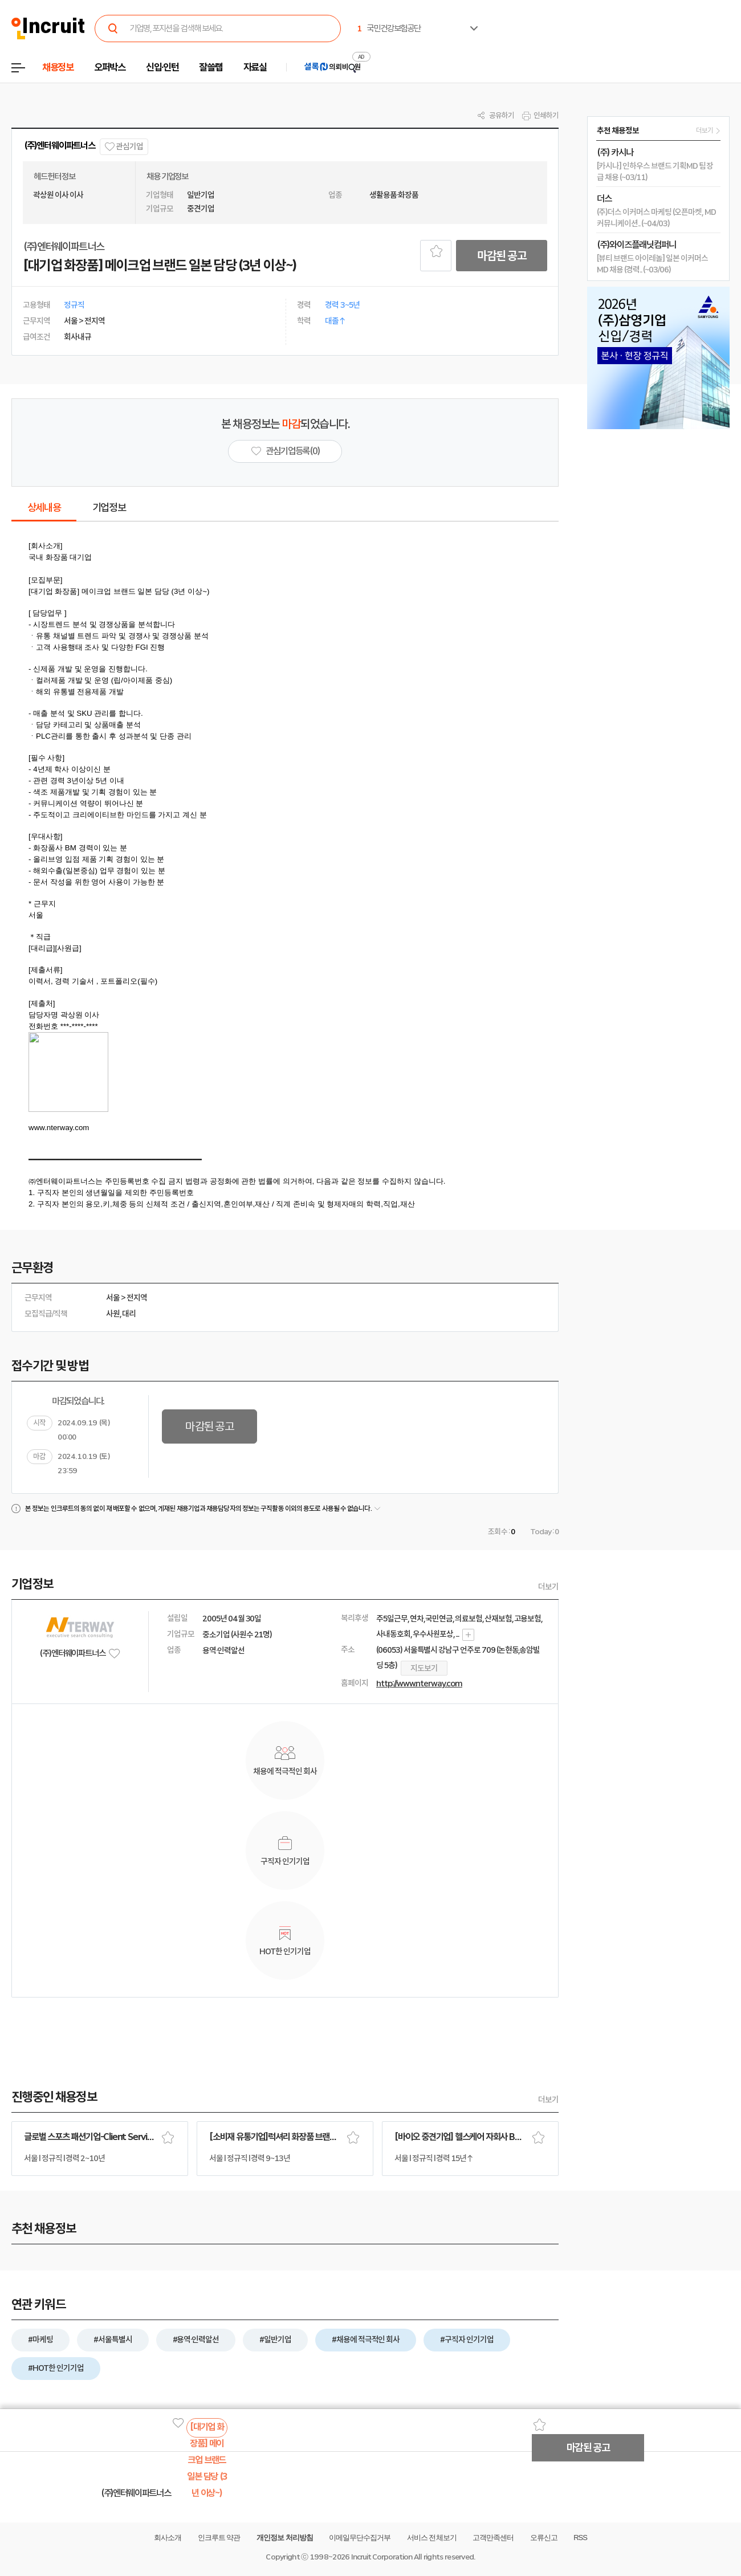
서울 (113, 1298)
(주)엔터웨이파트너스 (59, 146)
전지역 (137, 1298)
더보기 (548, 1587)
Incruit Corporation (381, 2557)
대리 (129, 1314)
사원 (113, 1314)
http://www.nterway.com (419, 1683)
